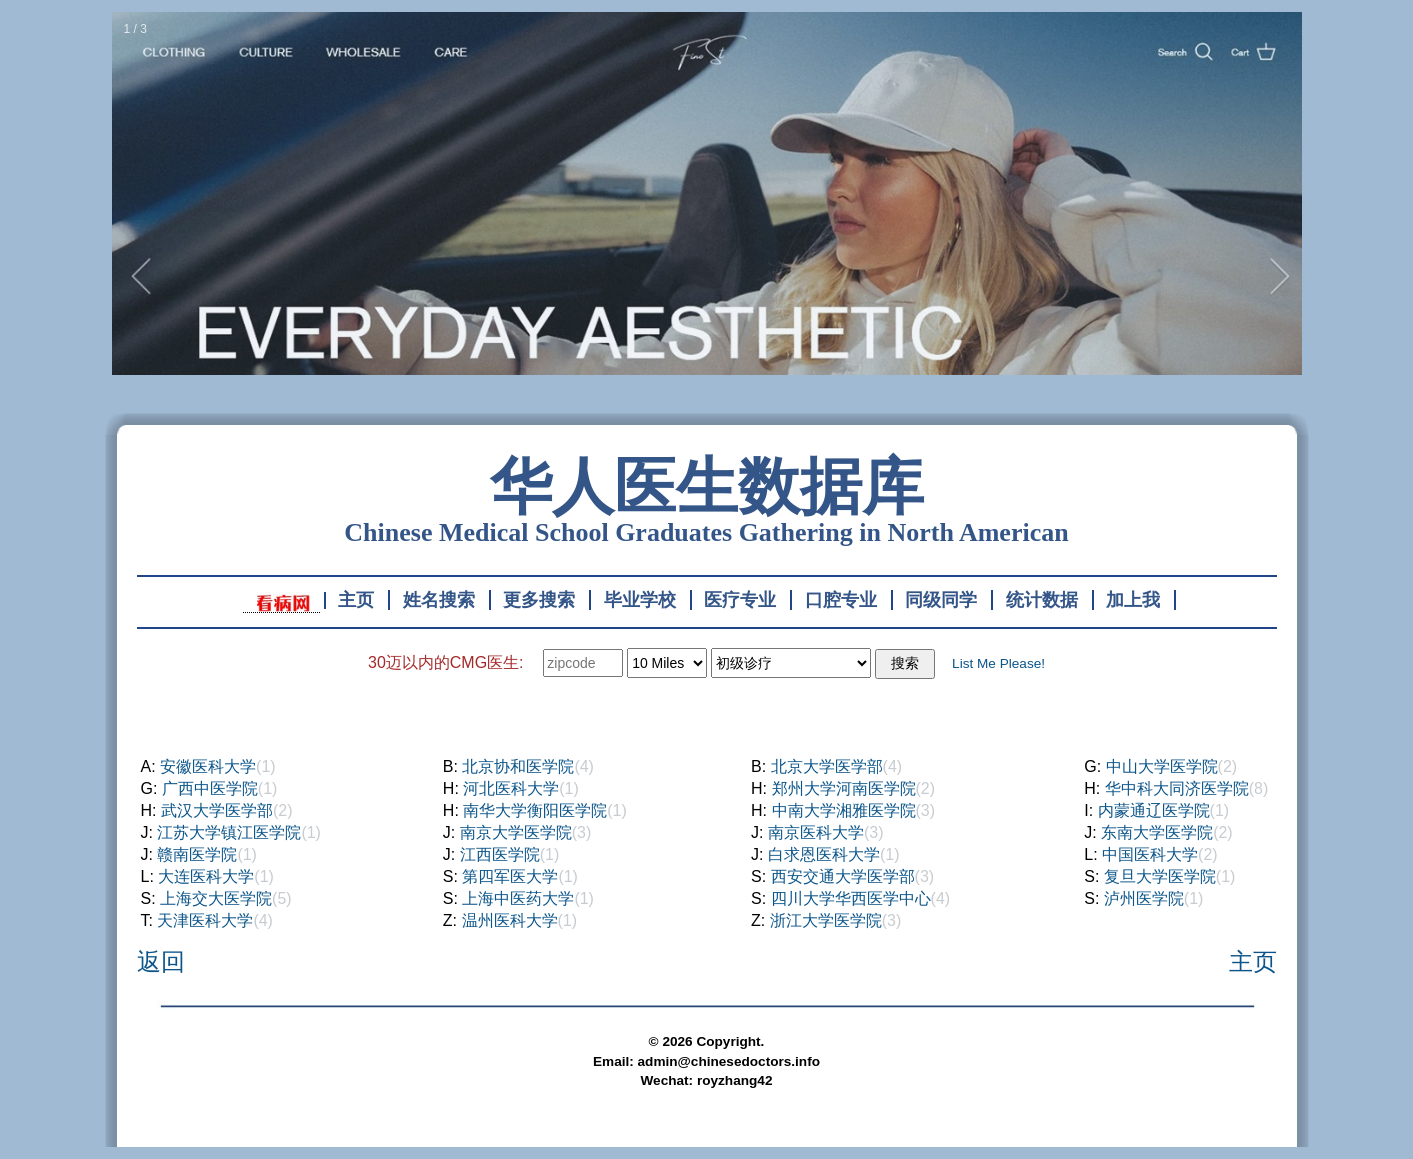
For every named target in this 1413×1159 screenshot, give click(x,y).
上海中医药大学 (518, 898)
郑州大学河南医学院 (844, 788)
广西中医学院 (210, 788)
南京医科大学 (816, 832)
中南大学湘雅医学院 (844, 810)
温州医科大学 (510, 920)
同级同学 (941, 600)
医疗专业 (740, 600)
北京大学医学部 (827, 766)
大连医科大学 (206, 876)
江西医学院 (500, 854)
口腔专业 (841, 600)
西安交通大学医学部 (843, 876)
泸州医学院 (1144, 898)
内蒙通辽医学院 (1154, 810)
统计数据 (1042, 600)
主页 (356, 600)
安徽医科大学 (208, 766)
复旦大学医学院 (1160, 876)
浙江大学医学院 (826, 920)
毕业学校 (640, 600)
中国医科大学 (1150, 854)
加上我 (1133, 600)
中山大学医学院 (1162, 766)
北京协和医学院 (518, 766)
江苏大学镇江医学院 (229, 832)
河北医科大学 (511, 788)
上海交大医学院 (216, 898)
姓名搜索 (439, 600)
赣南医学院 (197, 854)
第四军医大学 (510, 876)
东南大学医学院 (1157, 832)
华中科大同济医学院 (1177, 788)
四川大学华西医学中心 (851, 898)
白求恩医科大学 (824, 854)
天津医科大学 (205, 920)
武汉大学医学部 (217, 810)
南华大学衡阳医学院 (535, 810)
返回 (161, 961)
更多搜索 (539, 600)
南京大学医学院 (516, 832)
